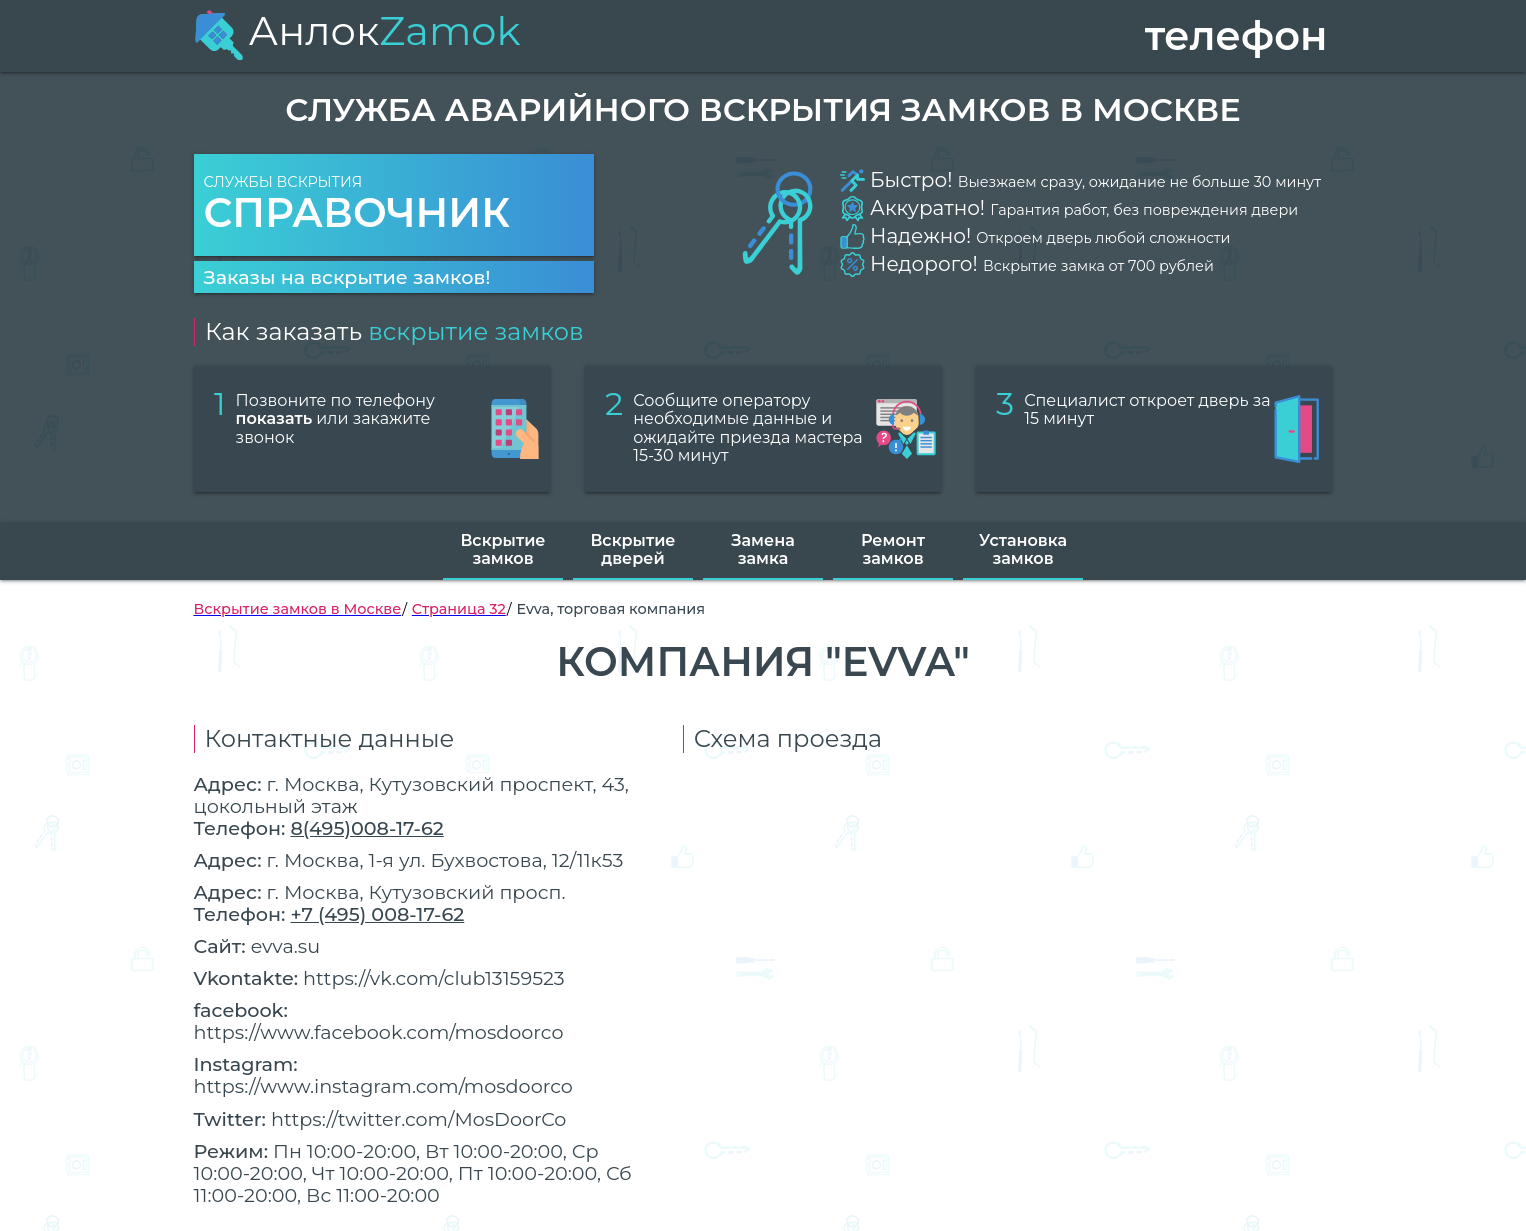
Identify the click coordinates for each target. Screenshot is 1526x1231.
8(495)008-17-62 (366, 828)
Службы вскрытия (394, 205)
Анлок (357, 30)
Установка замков (1023, 549)
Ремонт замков (893, 549)
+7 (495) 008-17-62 (377, 914)
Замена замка (762, 549)
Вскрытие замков (502, 549)
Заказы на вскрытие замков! (347, 277)
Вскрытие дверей (632, 549)
